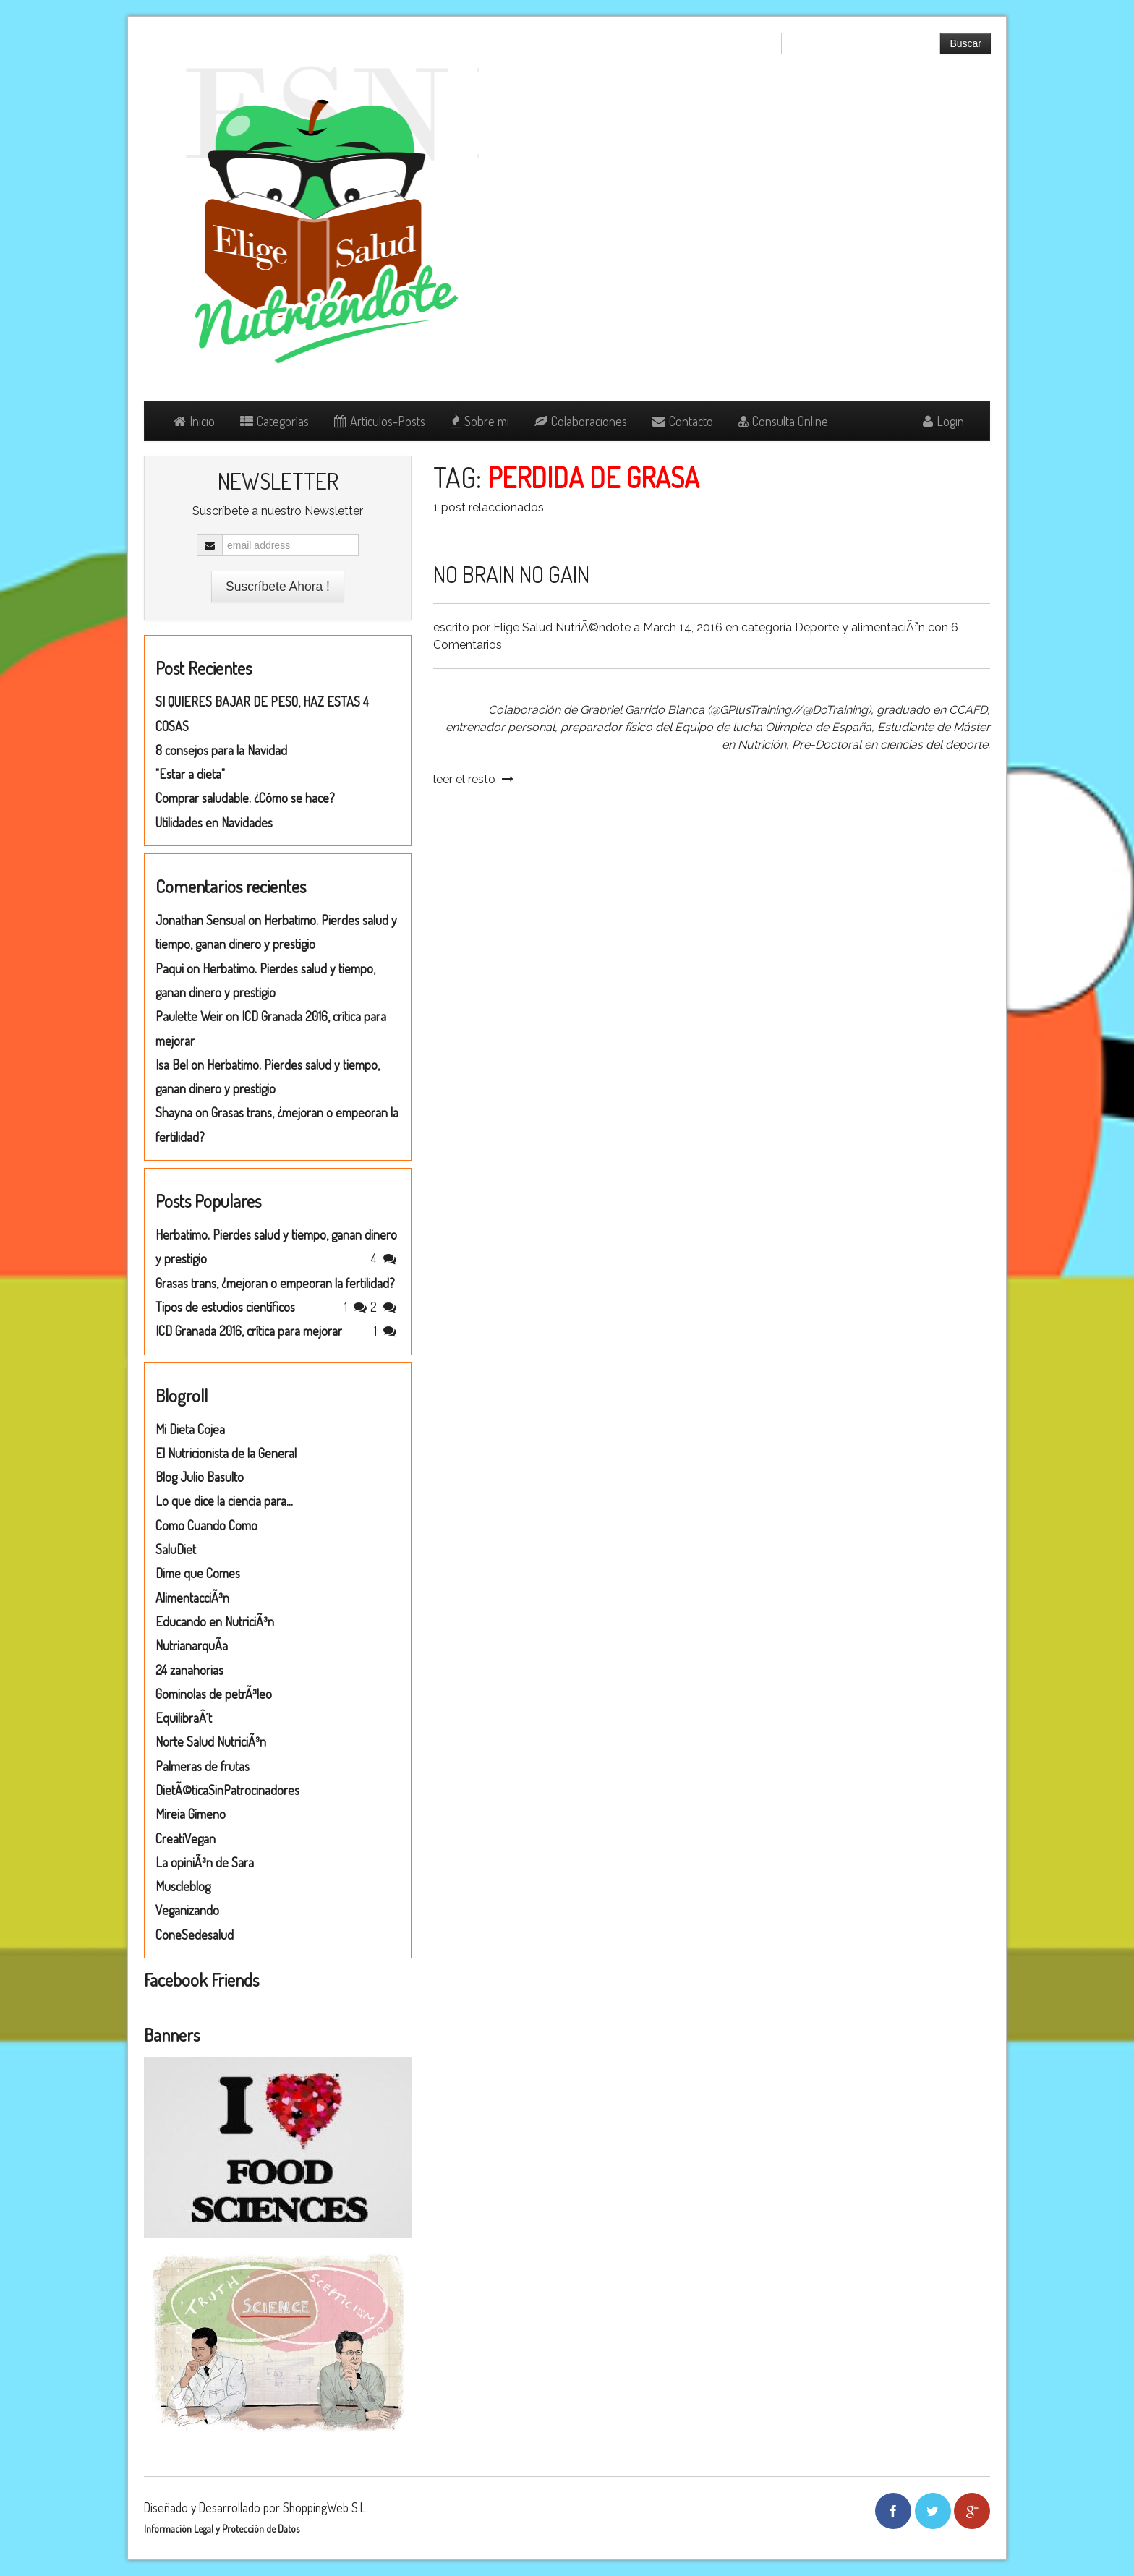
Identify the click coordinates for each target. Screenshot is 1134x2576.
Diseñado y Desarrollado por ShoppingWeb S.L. (256, 2507)
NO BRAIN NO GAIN (511, 574)
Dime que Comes (197, 1573)
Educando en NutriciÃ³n (214, 1621)
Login (943, 421)
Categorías (274, 421)
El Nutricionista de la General (226, 1453)
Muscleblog (182, 1886)
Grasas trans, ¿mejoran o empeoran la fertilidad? (275, 1283)
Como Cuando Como (206, 1525)
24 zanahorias (189, 1670)
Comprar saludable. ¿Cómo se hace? (245, 798)
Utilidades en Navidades (214, 822)
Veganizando (187, 1910)
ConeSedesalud (194, 1934)
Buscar (965, 43)
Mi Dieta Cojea (190, 1429)
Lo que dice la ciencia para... (224, 1501)
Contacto (682, 421)
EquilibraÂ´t (183, 1718)
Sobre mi (480, 421)
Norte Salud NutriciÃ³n (210, 1741)
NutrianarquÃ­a (191, 1645)
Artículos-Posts (379, 421)
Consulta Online (783, 421)
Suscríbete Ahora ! (278, 586)
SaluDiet (175, 1549)
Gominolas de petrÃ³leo (213, 1694)
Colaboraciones (580, 421)
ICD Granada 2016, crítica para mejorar (248, 1331)
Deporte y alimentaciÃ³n (860, 627)
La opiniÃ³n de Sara (204, 1862)
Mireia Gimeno (190, 1814)
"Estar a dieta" (190, 774)
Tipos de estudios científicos (225, 1307)
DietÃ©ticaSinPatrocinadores (227, 1790)
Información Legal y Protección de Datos (221, 2528)
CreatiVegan (185, 1838)
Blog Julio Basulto (199, 1477)
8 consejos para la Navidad (221, 750)
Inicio (194, 421)
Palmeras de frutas (202, 1766)
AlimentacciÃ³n (192, 1597)
